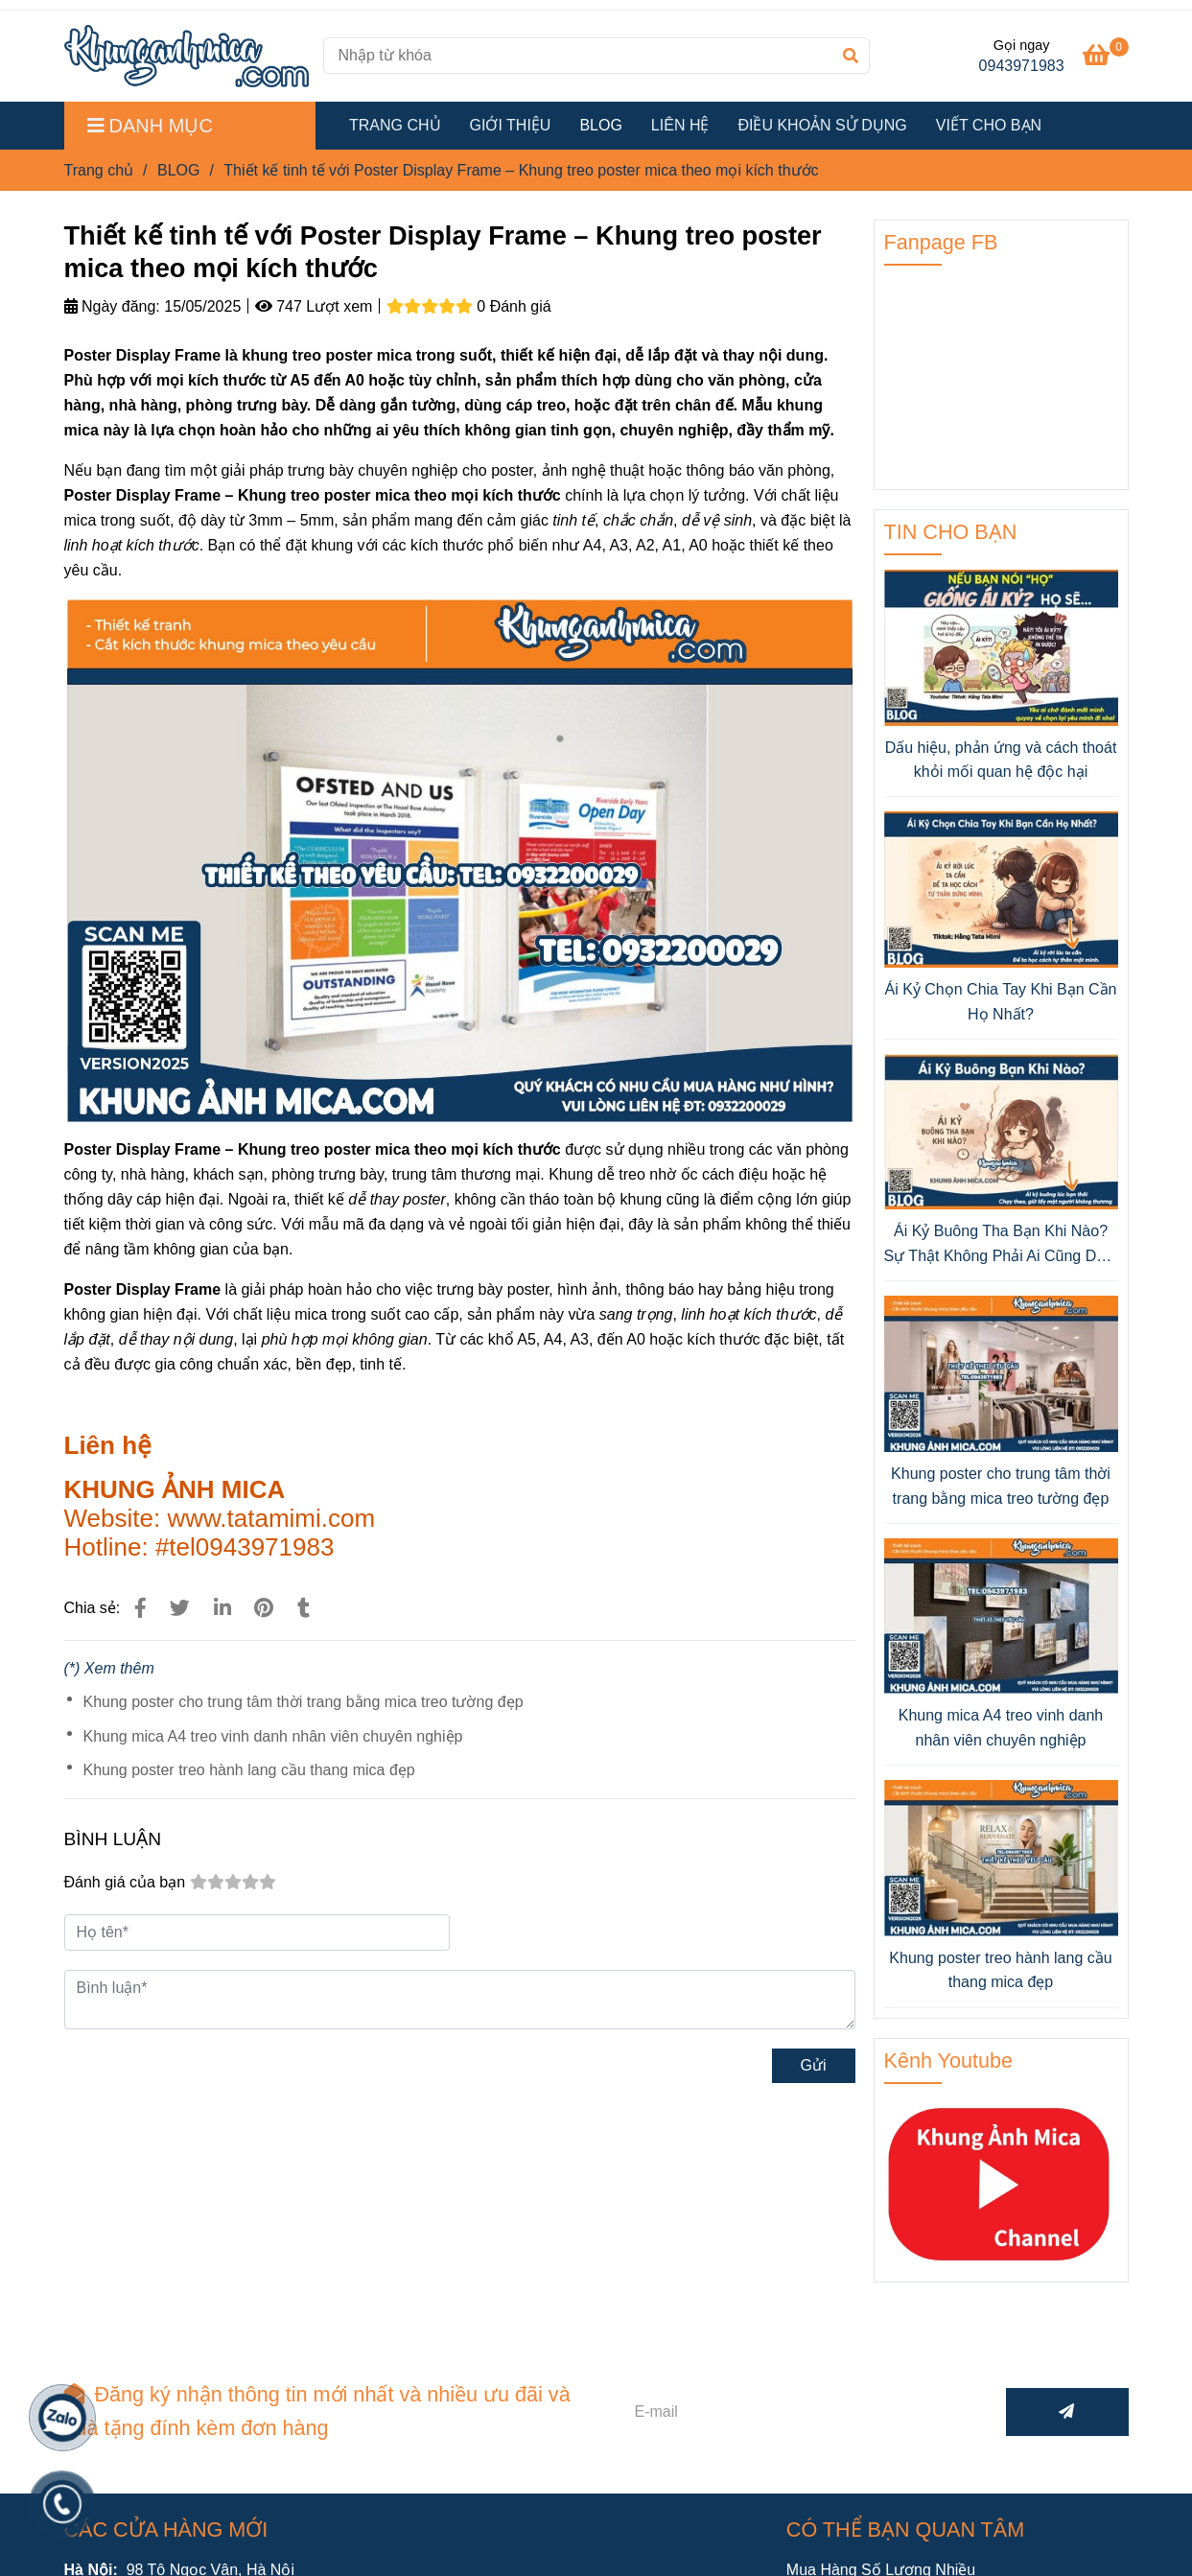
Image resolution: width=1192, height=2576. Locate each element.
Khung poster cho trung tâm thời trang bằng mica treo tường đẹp (303, 1702)
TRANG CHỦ (395, 125)
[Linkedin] (222, 1608)
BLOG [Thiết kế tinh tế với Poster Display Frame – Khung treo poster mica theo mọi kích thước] (178, 170)
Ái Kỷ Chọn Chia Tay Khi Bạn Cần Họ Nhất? (1000, 1001)
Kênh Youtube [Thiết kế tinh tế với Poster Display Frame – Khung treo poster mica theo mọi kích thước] (949, 2061)
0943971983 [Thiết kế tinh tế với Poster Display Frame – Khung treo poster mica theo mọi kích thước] (1021, 66)
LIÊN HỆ (680, 125)
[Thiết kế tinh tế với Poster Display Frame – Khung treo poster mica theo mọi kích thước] (186, 56)
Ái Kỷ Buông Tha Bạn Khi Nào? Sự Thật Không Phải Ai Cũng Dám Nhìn (1001, 1245)
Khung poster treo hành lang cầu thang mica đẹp (249, 1770)
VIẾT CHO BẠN (988, 125)
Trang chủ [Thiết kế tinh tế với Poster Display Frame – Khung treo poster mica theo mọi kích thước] (99, 170)
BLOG (600, 125)
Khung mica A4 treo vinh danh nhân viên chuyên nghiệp (273, 1736)
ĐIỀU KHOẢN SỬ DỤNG (821, 125)
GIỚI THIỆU (510, 125)
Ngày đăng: (112, 306)
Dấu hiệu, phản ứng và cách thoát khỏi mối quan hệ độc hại (1001, 760)
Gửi (814, 2065)
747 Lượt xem (314, 306)
